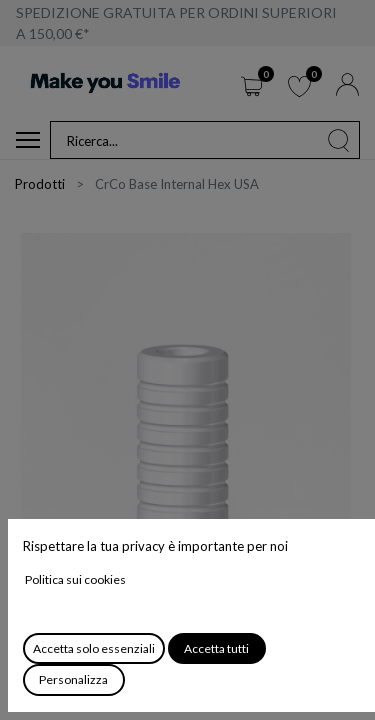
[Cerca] (339, 140)
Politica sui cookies (75, 579)
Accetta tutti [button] (216, 648)
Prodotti (40, 184)
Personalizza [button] (73, 679)
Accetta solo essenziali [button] (94, 648)
